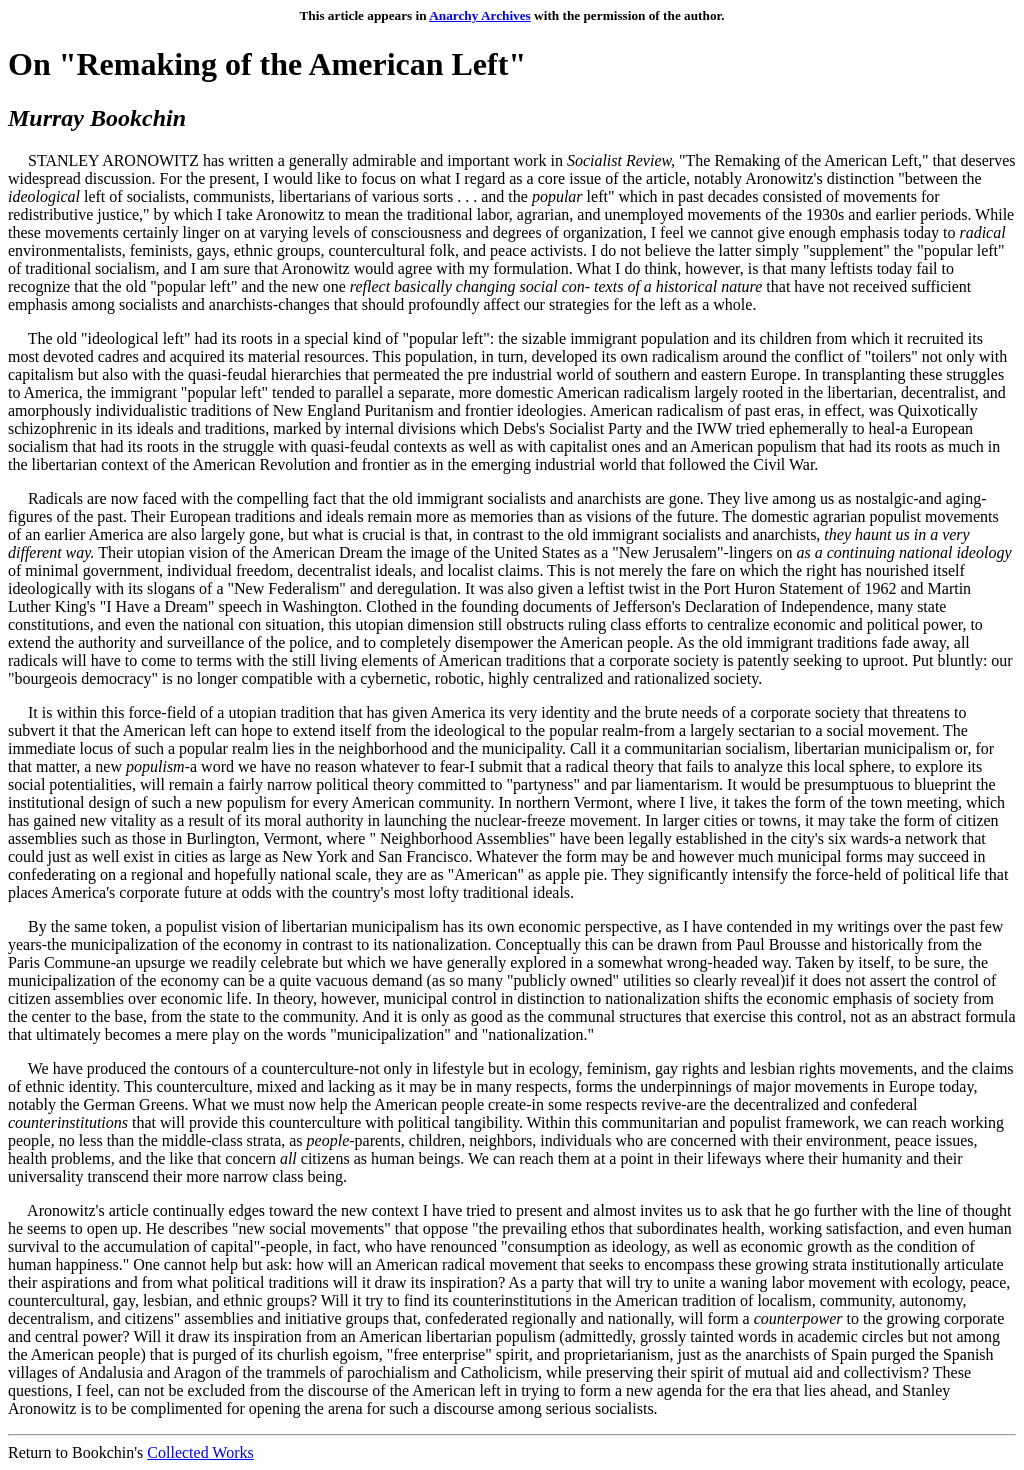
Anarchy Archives (480, 15)
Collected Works (200, 1452)
